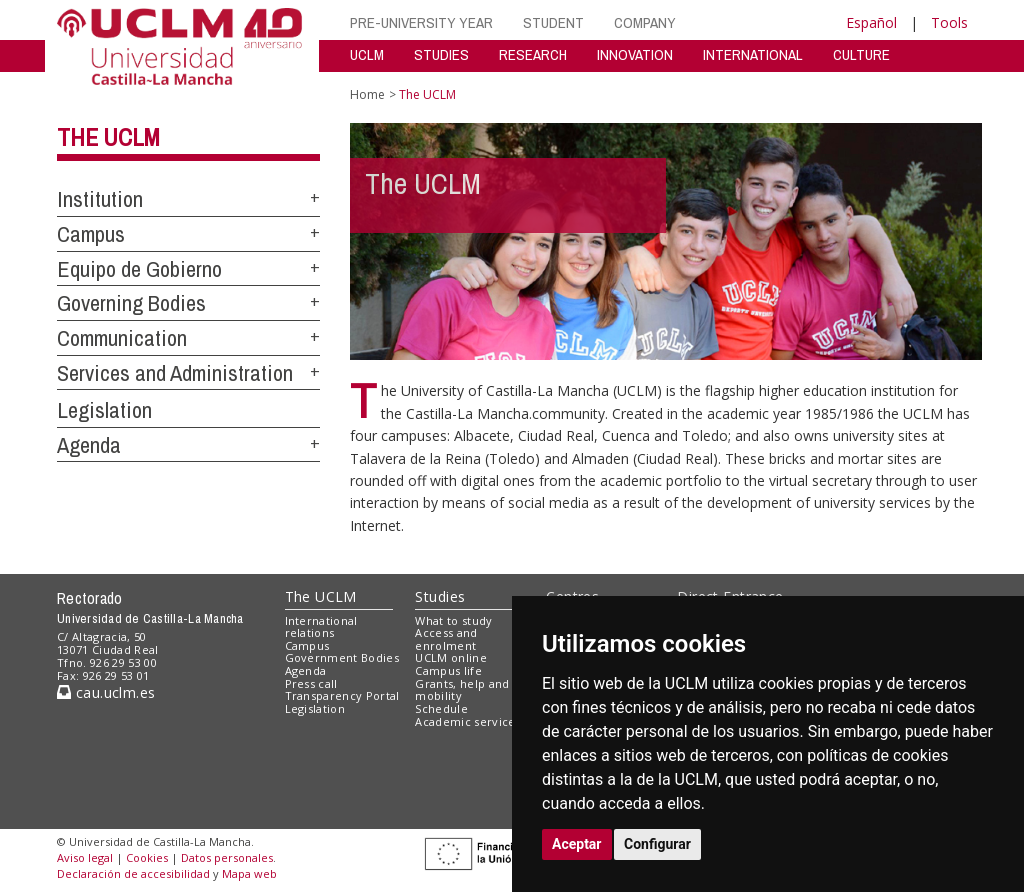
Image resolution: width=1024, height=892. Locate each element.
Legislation (104, 410)
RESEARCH (533, 54)
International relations (321, 627)
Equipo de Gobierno (139, 269)
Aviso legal (85, 857)
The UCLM (108, 137)
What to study (453, 620)
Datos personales (227, 857)
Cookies (147, 857)
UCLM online (451, 657)
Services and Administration (175, 373)
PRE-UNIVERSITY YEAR (421, 22)
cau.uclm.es (106, 692)
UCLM (367, 54)
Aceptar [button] (577, 844)
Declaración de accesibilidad (133, 873)
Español (871, 22)
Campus (91, 234)
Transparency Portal (342, 695)
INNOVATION (635, 54)
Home (367, 94)
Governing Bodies (131, 303)
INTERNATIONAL (753, 54)
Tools (949, 22)
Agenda (89, 445)
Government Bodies (342, 657)
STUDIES (441, 54)
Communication (122, 338)
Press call (311, 683)
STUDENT (553, 22)
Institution (100, 199)
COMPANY (645, 22)
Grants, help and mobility (462, 690)
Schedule (441, 708)
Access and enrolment (446, 639)
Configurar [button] (657, 844)
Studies (440, 596)
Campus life (448, 670)
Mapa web (249, 873)
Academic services (468, 721)
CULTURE (861, 54)
